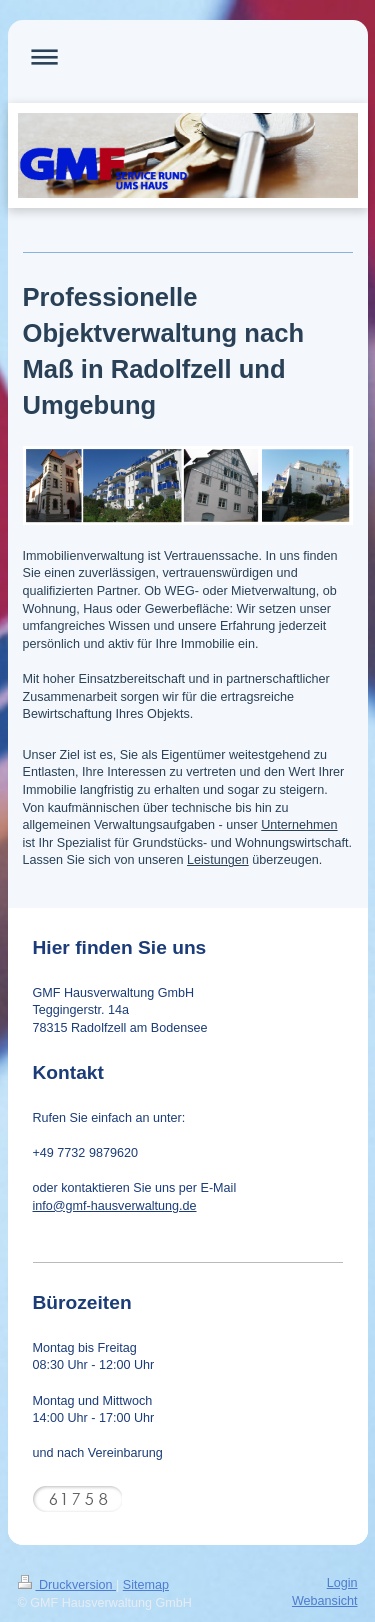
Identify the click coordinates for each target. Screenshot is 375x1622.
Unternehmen (299, 825)
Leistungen (218, 860)
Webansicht (325, 1601)
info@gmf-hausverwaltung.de (115, 1206)
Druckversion (67, 1585)
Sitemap (146, 1585)
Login (342, 1583)
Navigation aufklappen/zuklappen (188, 56)
